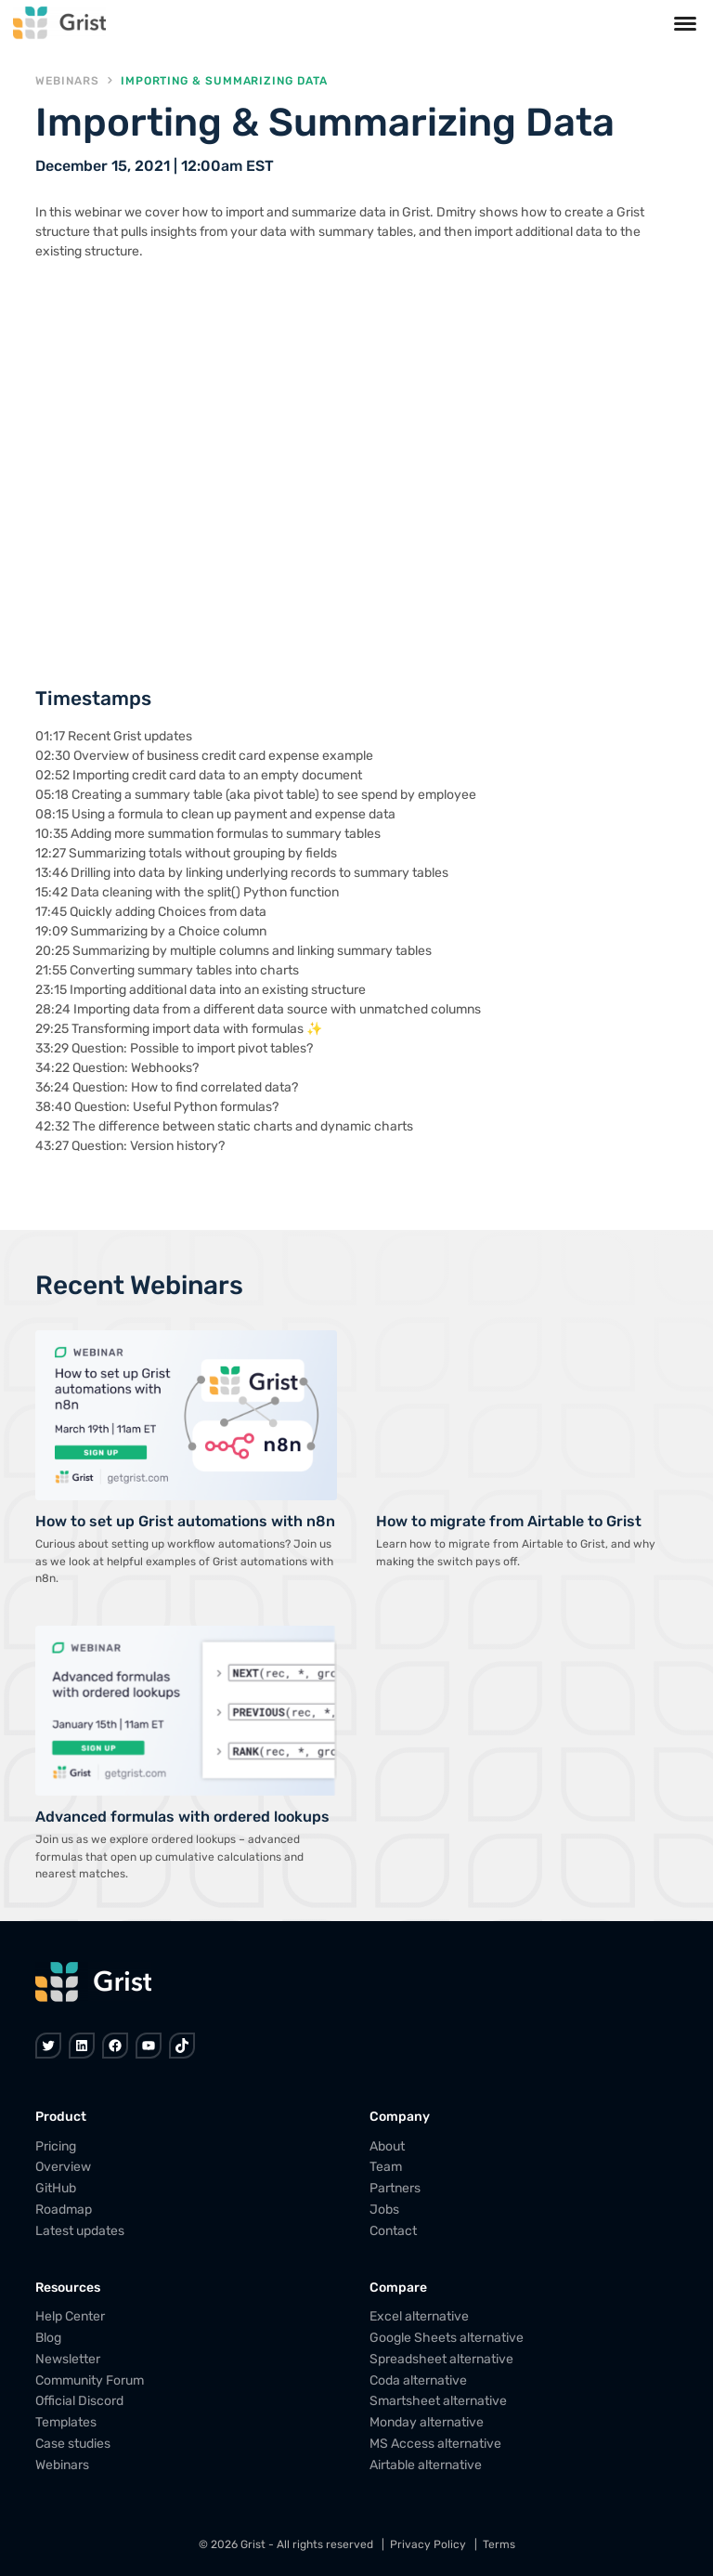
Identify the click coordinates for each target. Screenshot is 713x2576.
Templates (66, 2422)
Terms (499, 2544)
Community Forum (89, 2379)
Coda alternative (418, 2379)
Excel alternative (419, 2316)
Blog (48, 2338)
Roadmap (63, 2209)
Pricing (55, 2145)
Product (60, 2117)
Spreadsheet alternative (441, 2359)
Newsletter (67, 2359)
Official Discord (79, 2401)
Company (399, 2117)
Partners (395, 2188)
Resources (67, 2287)
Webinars (66, 80)
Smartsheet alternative (438, 2401)
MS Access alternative (435, 2444)
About (387, 2145)
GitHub (55, 2188)
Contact (393, 2230)
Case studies (72, 2444)
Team (385, 2167)
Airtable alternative (425, 2464)
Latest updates (79, 2230)
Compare (398, 2287)
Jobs (384, 2209)
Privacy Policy (428, 2544)
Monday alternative (426, 2422)
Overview (63, 2167)
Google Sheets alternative (446, 2338)
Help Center (70, 2316)
